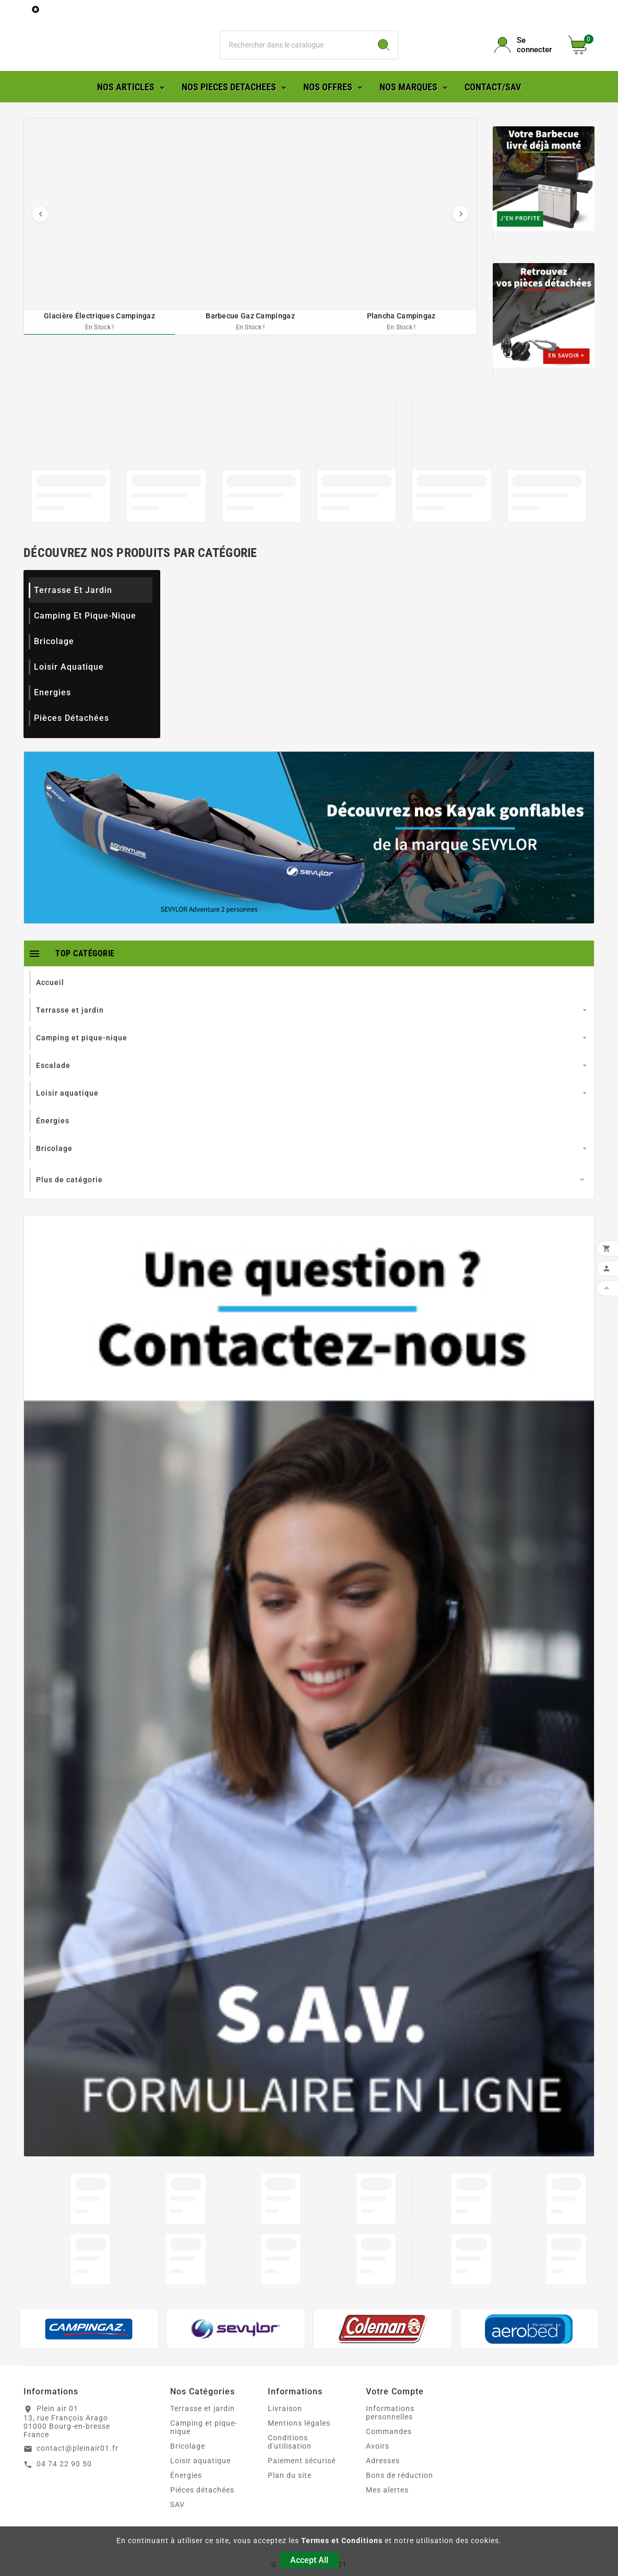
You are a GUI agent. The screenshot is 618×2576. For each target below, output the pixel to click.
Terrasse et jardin (73, 620)
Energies (52, 723)
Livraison (285, 2439)
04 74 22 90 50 (64, 2493)
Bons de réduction (399, 2505)
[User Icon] (525, 60)
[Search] (383, 60)
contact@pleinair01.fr (77, 2478)
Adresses (383, 2491)
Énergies (186, 2505)
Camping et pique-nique (85, 646)
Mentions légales (299, 2453)
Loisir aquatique (69, 697)
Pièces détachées (71, 748)
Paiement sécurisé (302, 2491)
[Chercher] (295, 60)
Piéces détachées (202, 2520)
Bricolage (54, 671)
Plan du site (290, 2505)
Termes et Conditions (342, 2540)
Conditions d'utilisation (290, 2472)
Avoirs (377, 2476)
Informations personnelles (390, 2443)
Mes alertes (387, 2520)
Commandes (389, 2462)
